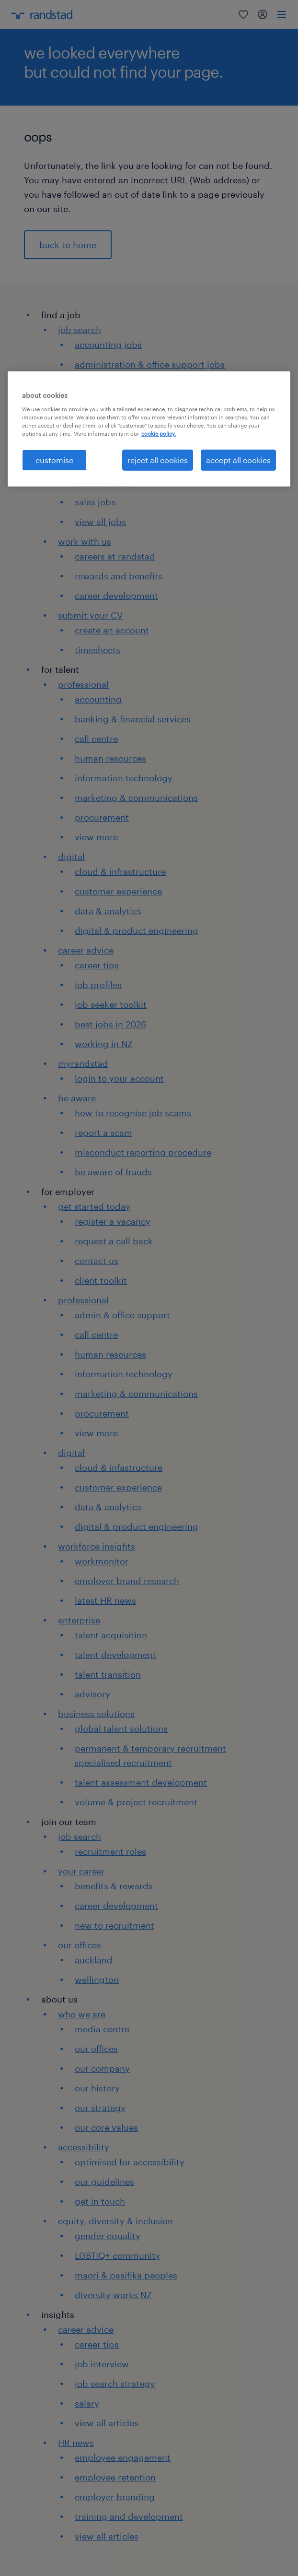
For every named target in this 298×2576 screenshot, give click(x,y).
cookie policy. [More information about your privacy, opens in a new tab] (158, 433)
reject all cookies (157, 460)
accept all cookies (238, 460)
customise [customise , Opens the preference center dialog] (54, 460)
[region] (149, 429)
